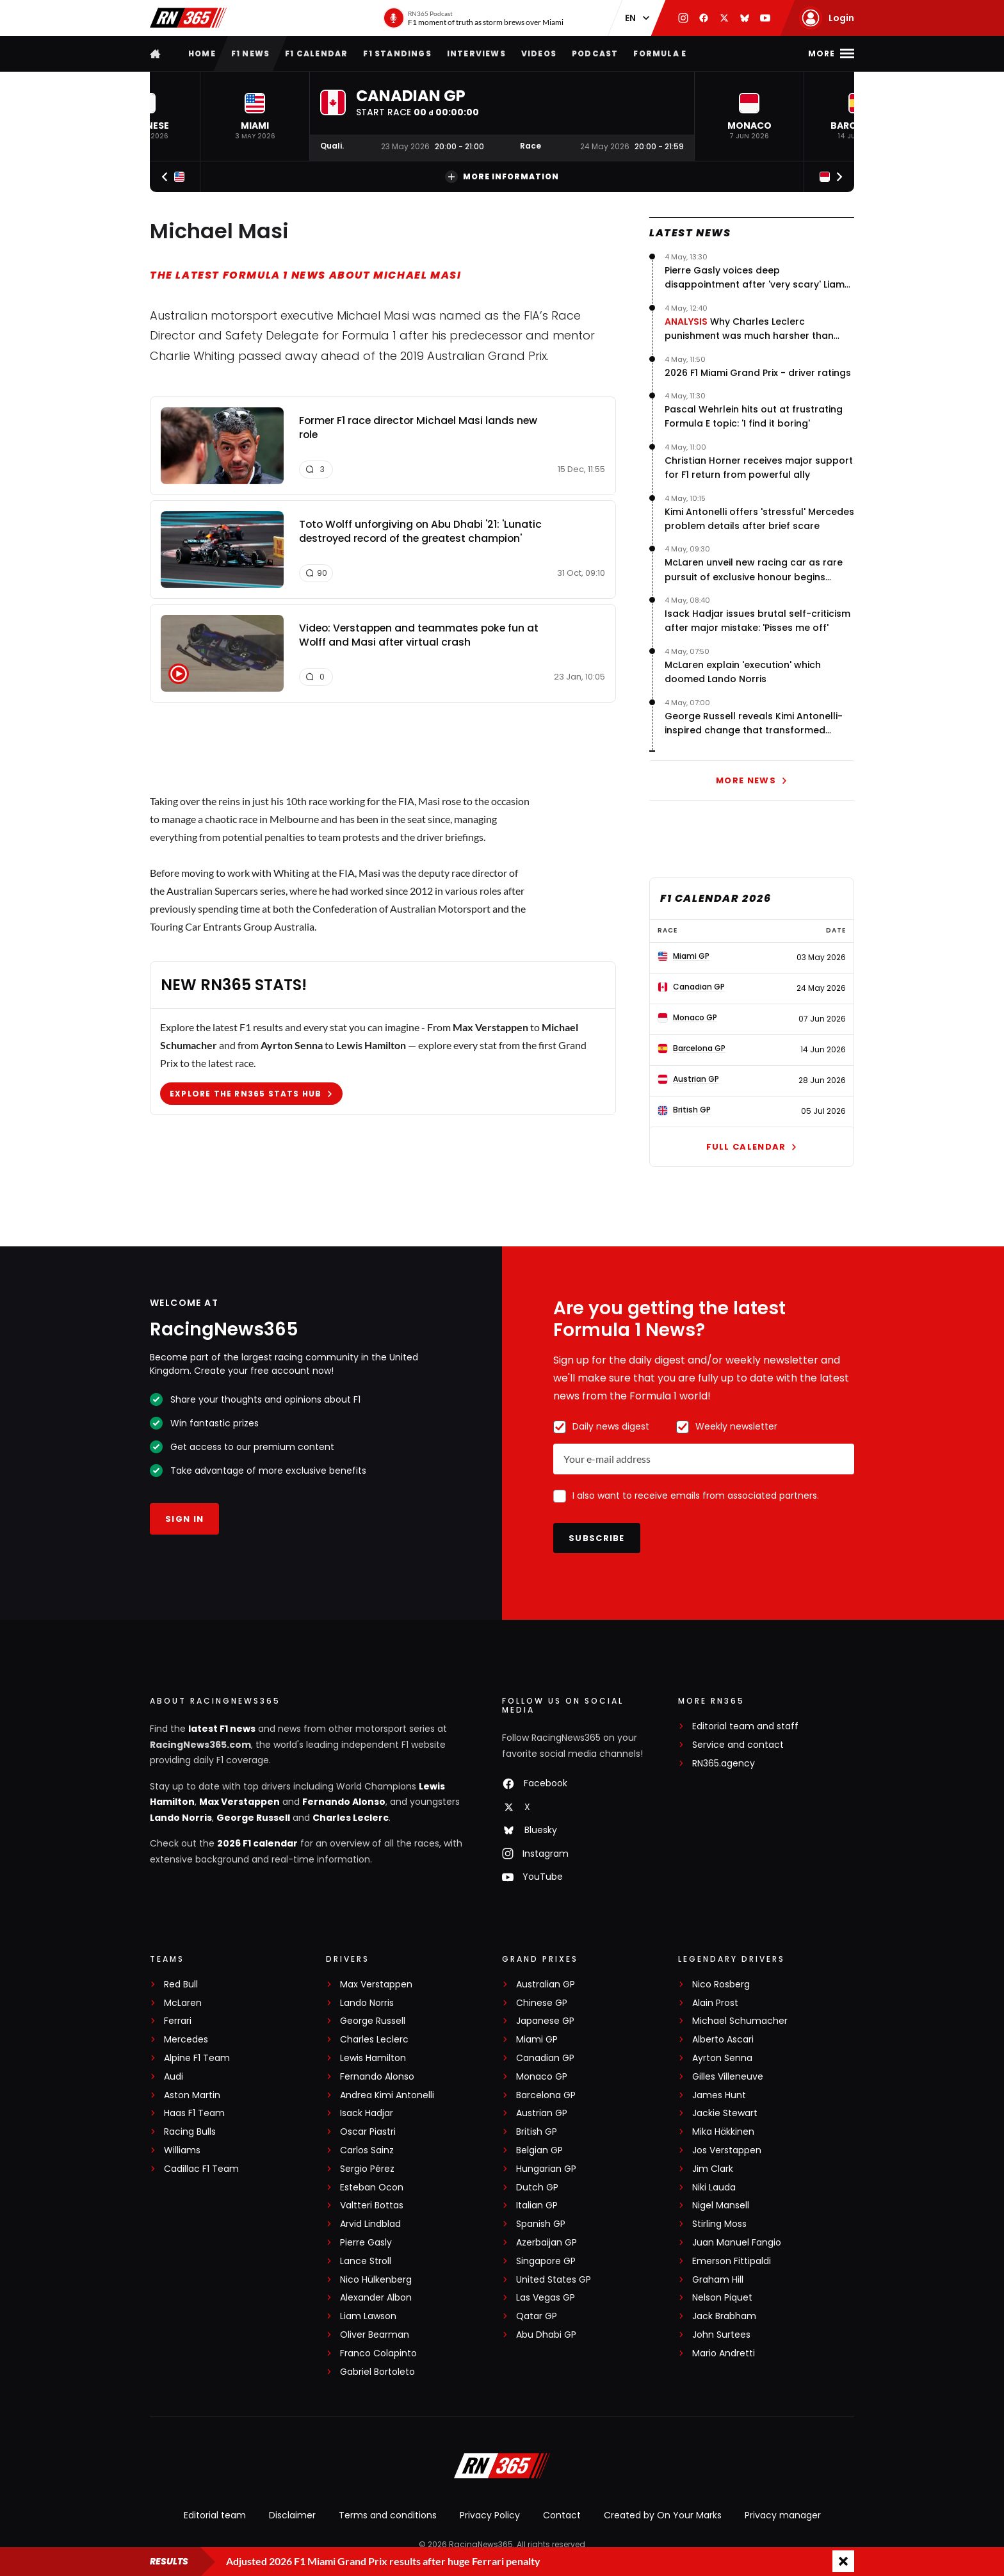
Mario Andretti (723, 2353)
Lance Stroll (365, 2261)
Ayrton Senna (722, 2058)
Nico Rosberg (721, 1984)
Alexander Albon (376, 2297)
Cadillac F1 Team (201, 2169)
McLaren (183, 2003)
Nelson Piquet (722, 2297)
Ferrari (177, 2021)
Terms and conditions (388, 2515)
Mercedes (186, 2039)
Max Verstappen (239, 1801)
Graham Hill (717, 2279)
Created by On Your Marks (663, 2515)
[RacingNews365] (502, 2467)
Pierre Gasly (366, 2242)
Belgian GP (539, 2150)
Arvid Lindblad (370, 2224)
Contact (562, 2515)
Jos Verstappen (726, 2150)
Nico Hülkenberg (376, 2279)
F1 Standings (397, 53)
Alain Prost (715, 2003)
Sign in (184, 1519)
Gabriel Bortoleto (377, 2372)
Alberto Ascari (723, 2039)
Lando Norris (181, 1817)
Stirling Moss (719, 2224)
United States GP (553, 2279)
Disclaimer (292, 2515)
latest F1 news (221, 1728)
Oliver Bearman (374, 2334)
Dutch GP (537, 2187)
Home (202, 53)
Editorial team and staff (745, 1726)
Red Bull (181, 1984)
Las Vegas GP (545, 2297)
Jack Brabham (724, 2316)
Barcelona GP (546, 2095)
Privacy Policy (490, 2515)
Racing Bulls (190, 2131)
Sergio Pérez (367, 2169)
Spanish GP (540, 2224)
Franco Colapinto (378, 2353)
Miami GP (537, 2039)
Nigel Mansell (720, 2205)
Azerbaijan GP (546, 2242)
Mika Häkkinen (723, 2131)
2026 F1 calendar (257, 1843)
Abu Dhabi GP (546, 2334)
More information (502, 176)
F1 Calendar (316, 53)
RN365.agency (723, 1763)
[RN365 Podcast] (473, 18)
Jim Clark (712, 2169)
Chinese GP (541, 2003)
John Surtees (721, 2334)
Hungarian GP (546, 2169)
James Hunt (719, 2095)
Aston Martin (192, 2095)
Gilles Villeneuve (727, 2076)
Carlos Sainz (367, 2150)
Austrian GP (541, 2113)
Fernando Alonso (343, 1801)
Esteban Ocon (371, 2187)
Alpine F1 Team (197, 2058)
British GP (536, 2131)
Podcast (595, 53)
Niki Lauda (714, 2187)
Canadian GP (545, 2058)
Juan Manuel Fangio (736, 2242)
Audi (173, 2076)
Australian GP (545, 1984)
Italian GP (537, 2205)
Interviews (476, 53)
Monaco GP (541, 2076)
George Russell (253, 1817)
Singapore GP (546, 2261)
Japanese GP (545, 2021)
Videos (538, 53)
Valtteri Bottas (371, 2205)
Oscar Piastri (368, 2131)
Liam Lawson (368, 2316)
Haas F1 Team (194, 2113)
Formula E (659, 53)
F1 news (250, 53)
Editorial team (215, 2515)
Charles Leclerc (350, 1817)
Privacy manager (783, 2515)
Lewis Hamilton (373, 2058)
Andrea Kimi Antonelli (387, 2095)
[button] (255, 116)
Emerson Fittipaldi (731, 2261)
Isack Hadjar (366, 2113)
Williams (182, 2150)
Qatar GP (536, 2316)
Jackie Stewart (724, 2113)
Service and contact (738, 1745)
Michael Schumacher (740, 2021)
